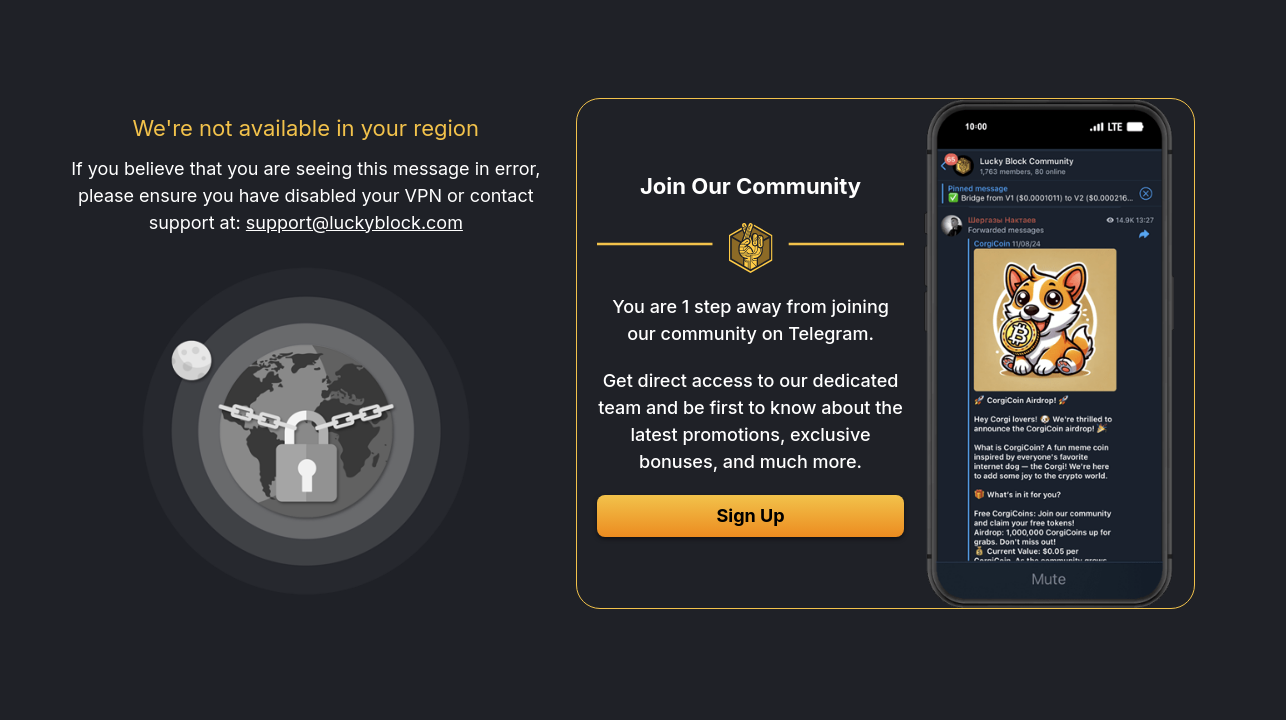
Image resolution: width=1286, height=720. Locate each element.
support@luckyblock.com (354, 222)
